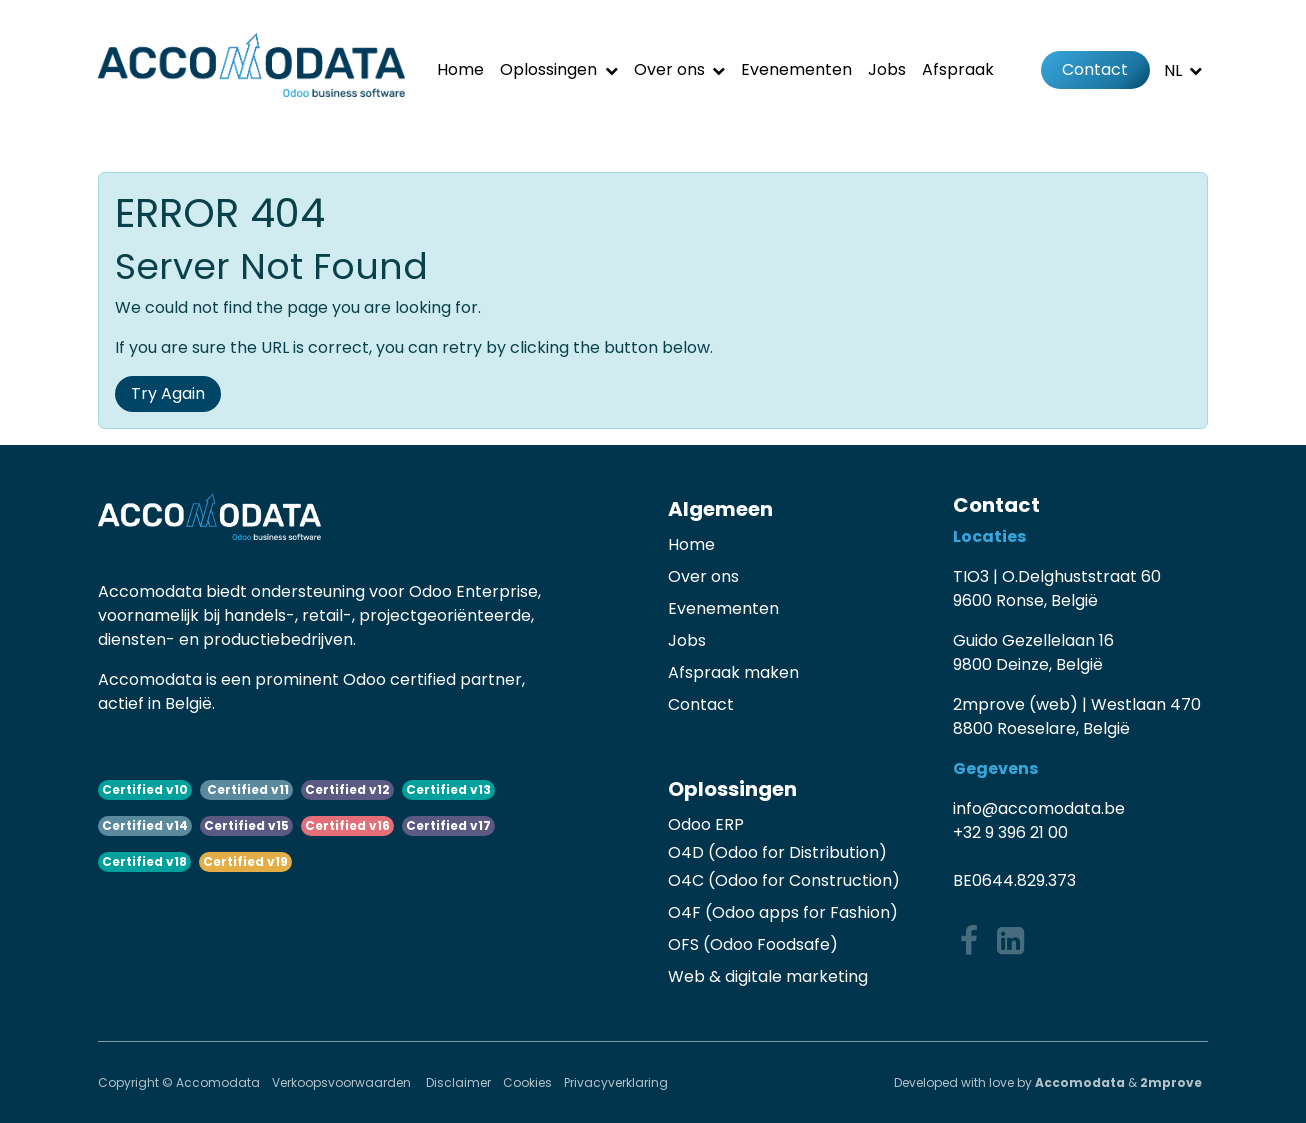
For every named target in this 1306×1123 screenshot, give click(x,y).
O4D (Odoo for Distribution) (777, 852)
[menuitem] (460, 70)
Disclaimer (458, 1082)
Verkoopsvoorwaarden (343, 1082)
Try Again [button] (168, 393)
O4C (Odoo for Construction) (784, 880)
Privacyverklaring (616, 1082)
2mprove (1171, 1082)
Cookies (527, 1082)
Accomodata (1080, 1082)
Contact (1095, 69)
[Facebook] (969, 941)
